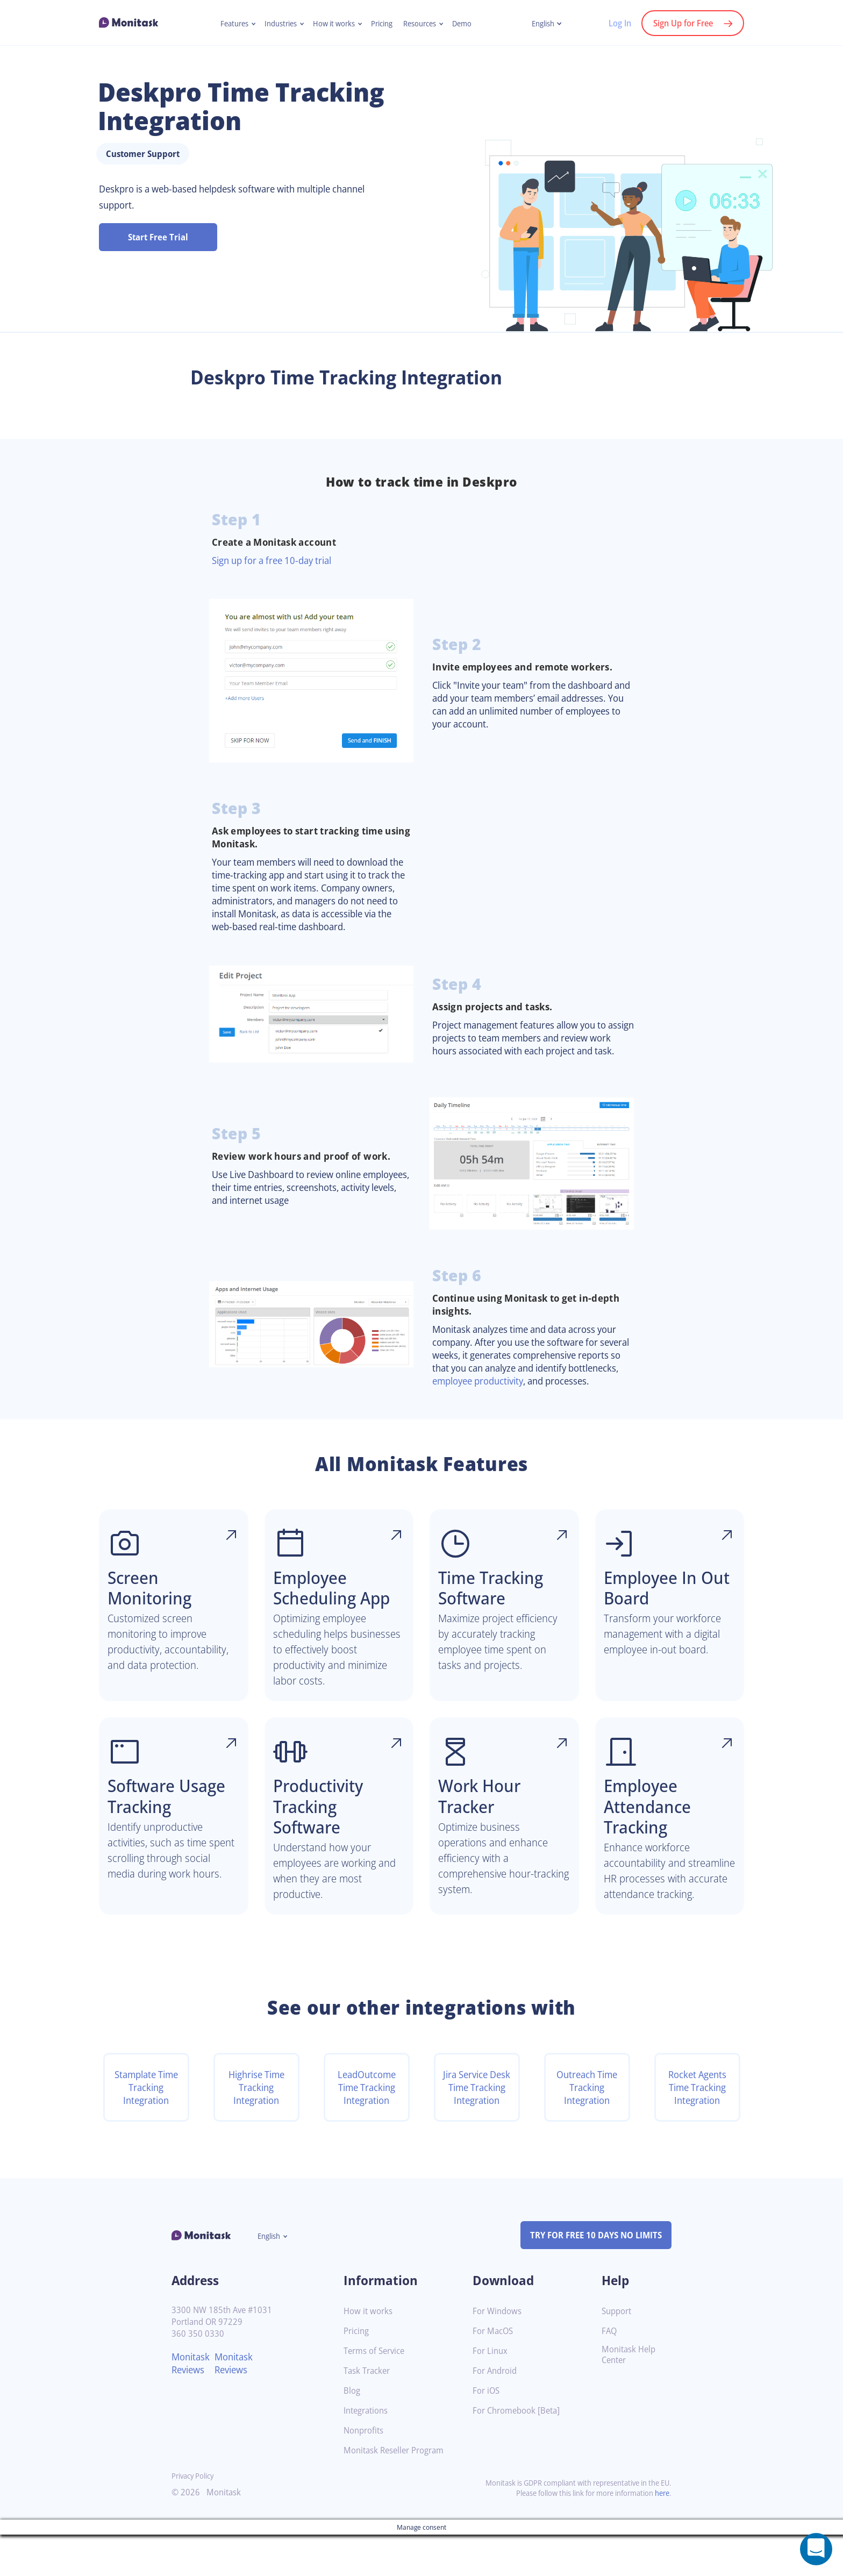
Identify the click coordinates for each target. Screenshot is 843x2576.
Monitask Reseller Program (398, 2491)
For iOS (487, 2432)
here (661, 2534)
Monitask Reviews (192, 2404)
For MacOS (494, 2372)
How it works (332, 23)
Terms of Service (377, 2392)
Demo (468, 23)
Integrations (368, 2452)
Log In (614, 23)
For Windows (499, 2352)
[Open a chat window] (816, 2549)
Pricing (383, 23)
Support (618, 2352)
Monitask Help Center (630, 2396)
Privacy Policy (195, 2517)
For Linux (491, 2392)
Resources (424, 23)
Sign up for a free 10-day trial (277, 560)
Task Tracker (369, 2412)
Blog (352, 2432)
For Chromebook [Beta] (519, 2452)
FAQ (610, 2372)
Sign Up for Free (680, 23)
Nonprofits (365, 2472)
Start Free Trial (158, 237)
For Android (496, 2412)
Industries (276, 23)
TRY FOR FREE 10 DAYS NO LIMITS (591, 2276)
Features (227, 23)
